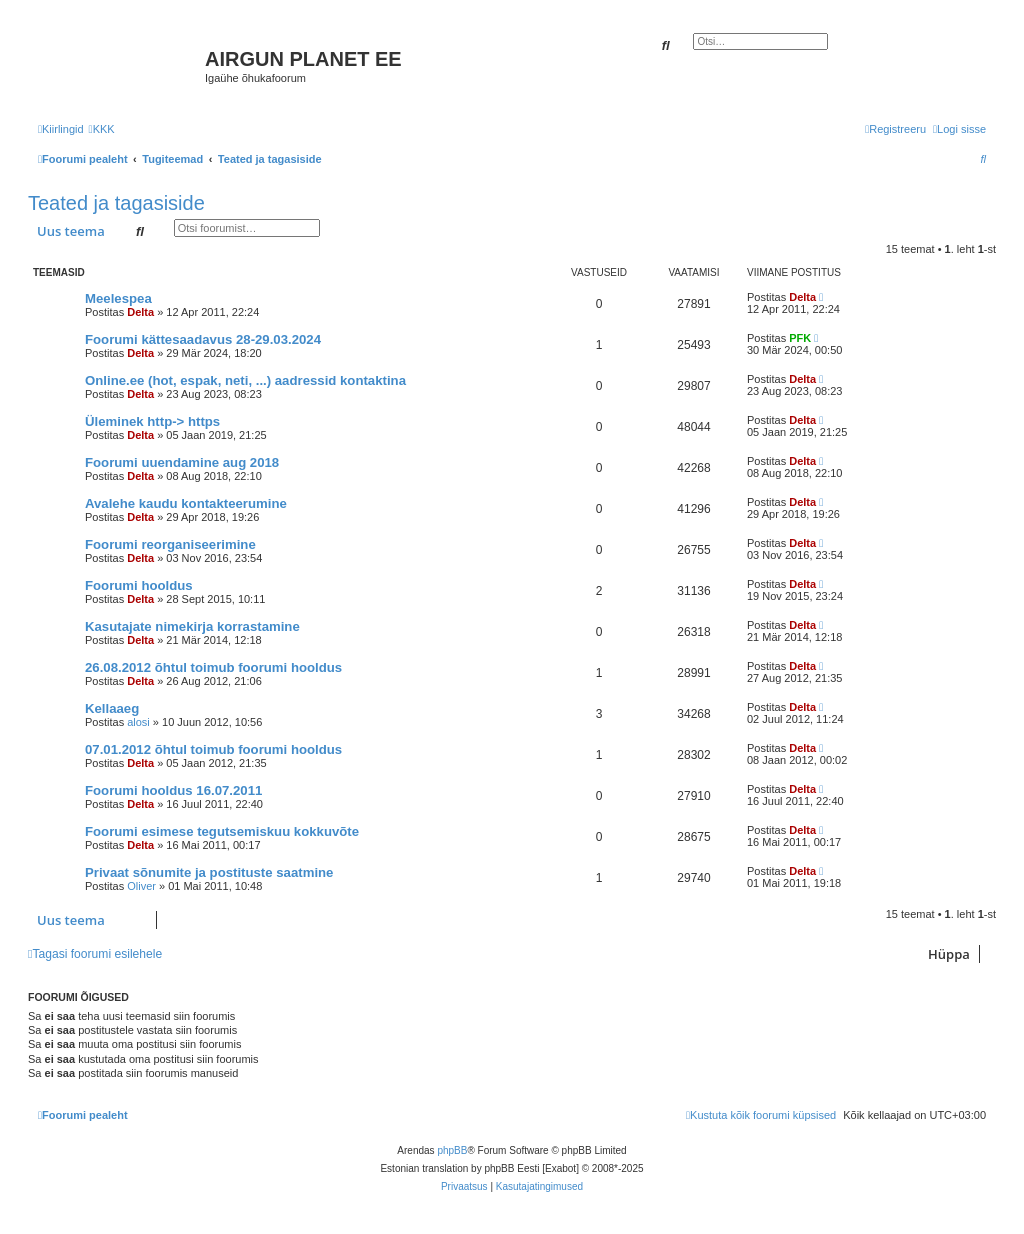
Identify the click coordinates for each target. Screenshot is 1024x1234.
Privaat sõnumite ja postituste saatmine (209, 872)
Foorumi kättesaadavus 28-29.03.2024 (203, 339)
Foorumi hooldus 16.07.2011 (173, 790)
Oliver (141, 886)
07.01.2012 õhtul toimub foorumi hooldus (213, 749)
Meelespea (118, 298)
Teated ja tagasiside (116, 203)
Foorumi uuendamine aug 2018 (182, 462)
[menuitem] (102, 129)
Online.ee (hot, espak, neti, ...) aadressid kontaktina (245, 380)
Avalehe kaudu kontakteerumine (186, 503)
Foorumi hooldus (139, 585)
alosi (138, 722)
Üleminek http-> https (152, 421)
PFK (800, 338)
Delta (140, 312)
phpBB (452, 1150)
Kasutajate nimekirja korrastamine (192, 626)
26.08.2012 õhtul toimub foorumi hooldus (213, 667)
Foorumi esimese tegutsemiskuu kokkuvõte (222, 831)
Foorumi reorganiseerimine (170, 544)
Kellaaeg (112, 708)
